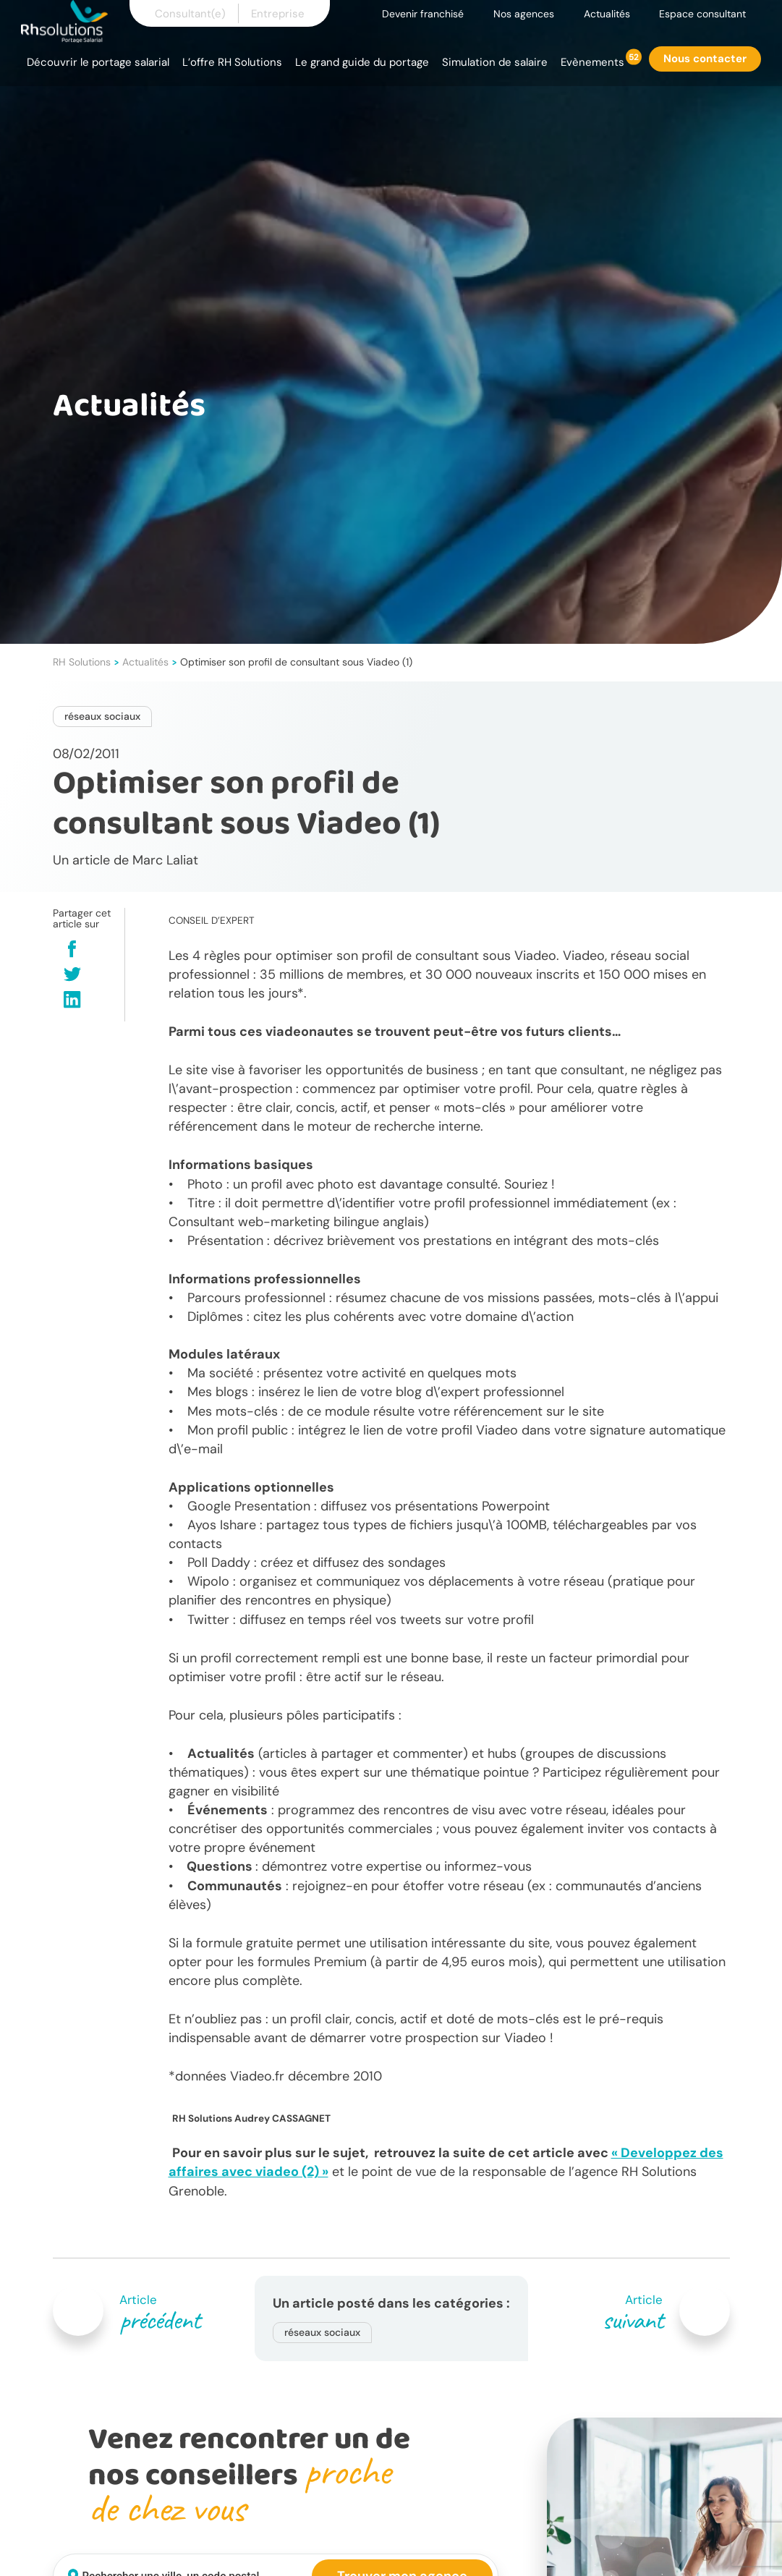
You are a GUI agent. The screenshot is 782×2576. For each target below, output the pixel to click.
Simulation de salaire (495, 62)
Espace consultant (702, 13)
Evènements (592, 62)
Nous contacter (705, 58)
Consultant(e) (190, 14)
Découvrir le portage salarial (98, 62)
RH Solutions (82, 661)
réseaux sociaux (102, 716)
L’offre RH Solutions (232, 62)
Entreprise (278, 14)
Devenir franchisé (423, 13)
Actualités (607, 13)
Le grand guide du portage (362, 62)
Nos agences (523, 13)
